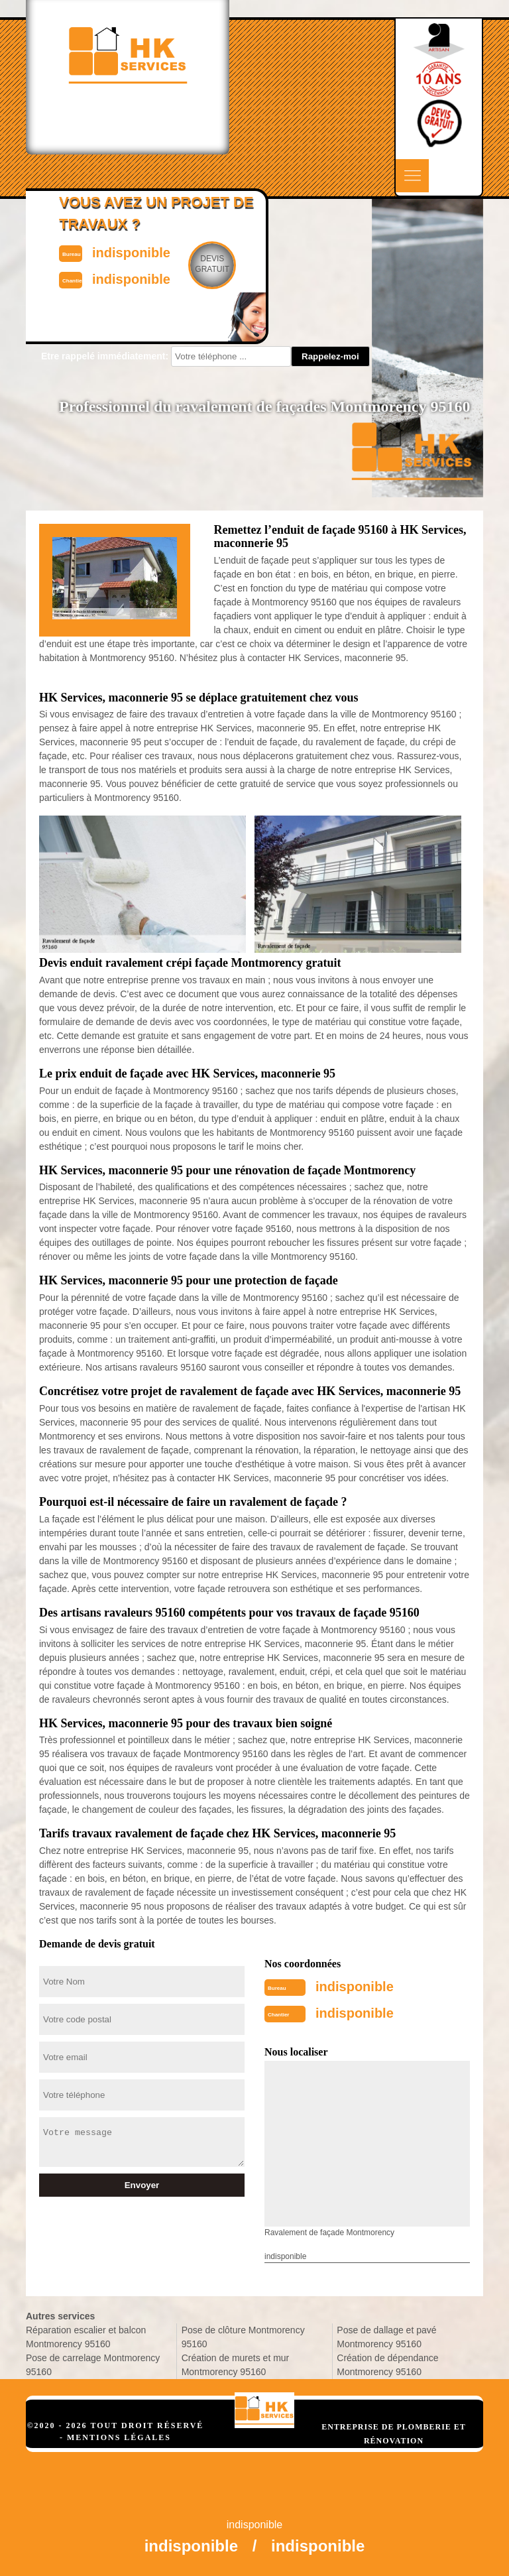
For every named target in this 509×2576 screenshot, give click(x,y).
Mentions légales (119, 2437)
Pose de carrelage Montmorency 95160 (93, 2365)
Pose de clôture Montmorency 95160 (243, 2337)
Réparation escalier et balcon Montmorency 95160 (86, 2337)
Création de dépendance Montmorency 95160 (387, 2365)
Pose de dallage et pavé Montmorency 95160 (386, 2337)
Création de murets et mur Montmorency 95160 (236, 2365)
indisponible (354, 1986)
